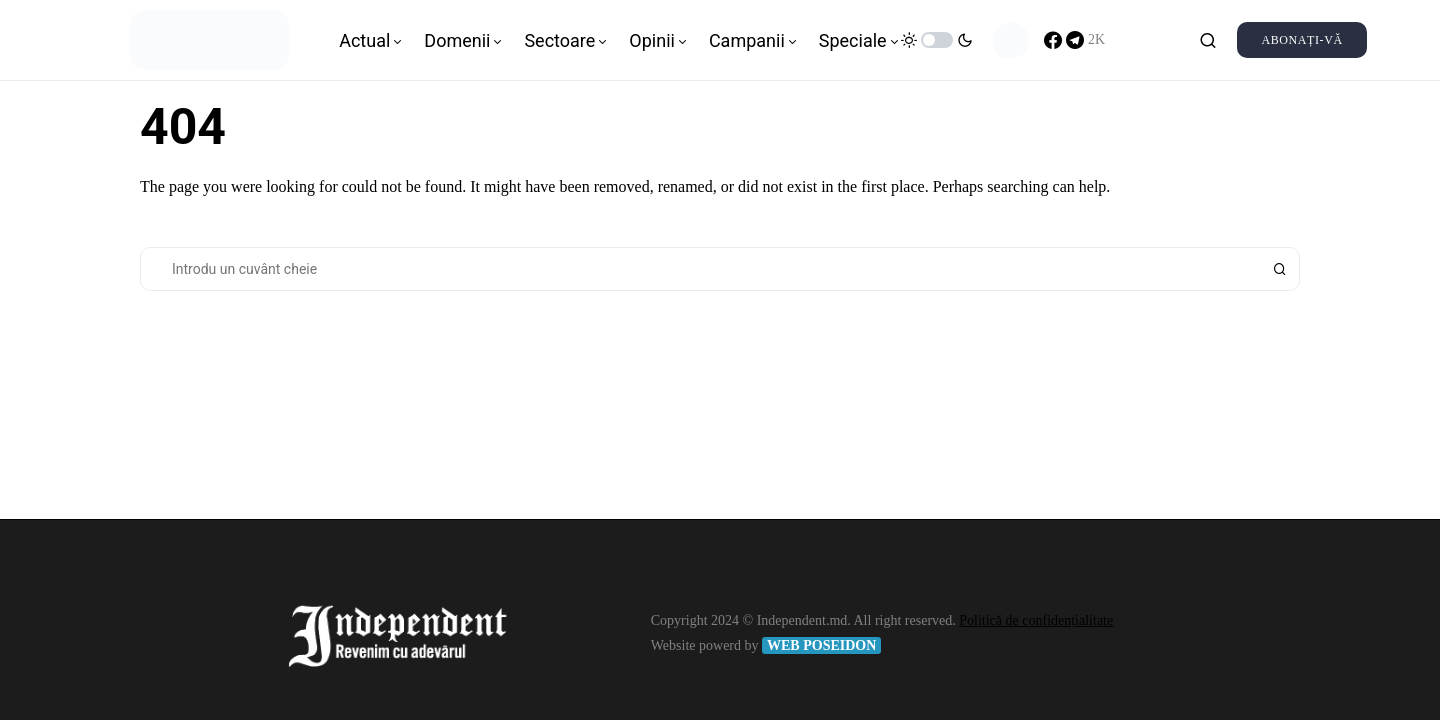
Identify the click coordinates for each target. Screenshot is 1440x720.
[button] (937, 40)
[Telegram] (1085, 40)
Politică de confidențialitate (1036, 620)
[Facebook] (1053, 40)
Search (1280, 269)
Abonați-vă (1301, 40)
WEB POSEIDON (821, 645)
